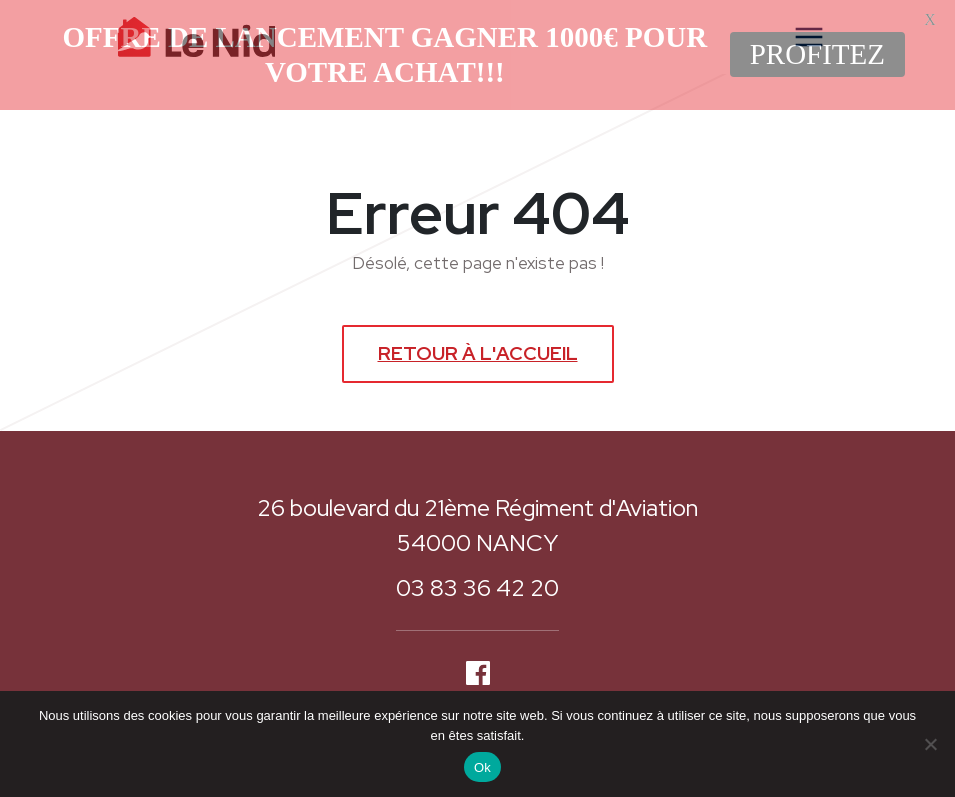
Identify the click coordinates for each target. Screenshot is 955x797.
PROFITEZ (817, 54)
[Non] (930, 744)
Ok (482, 767)
